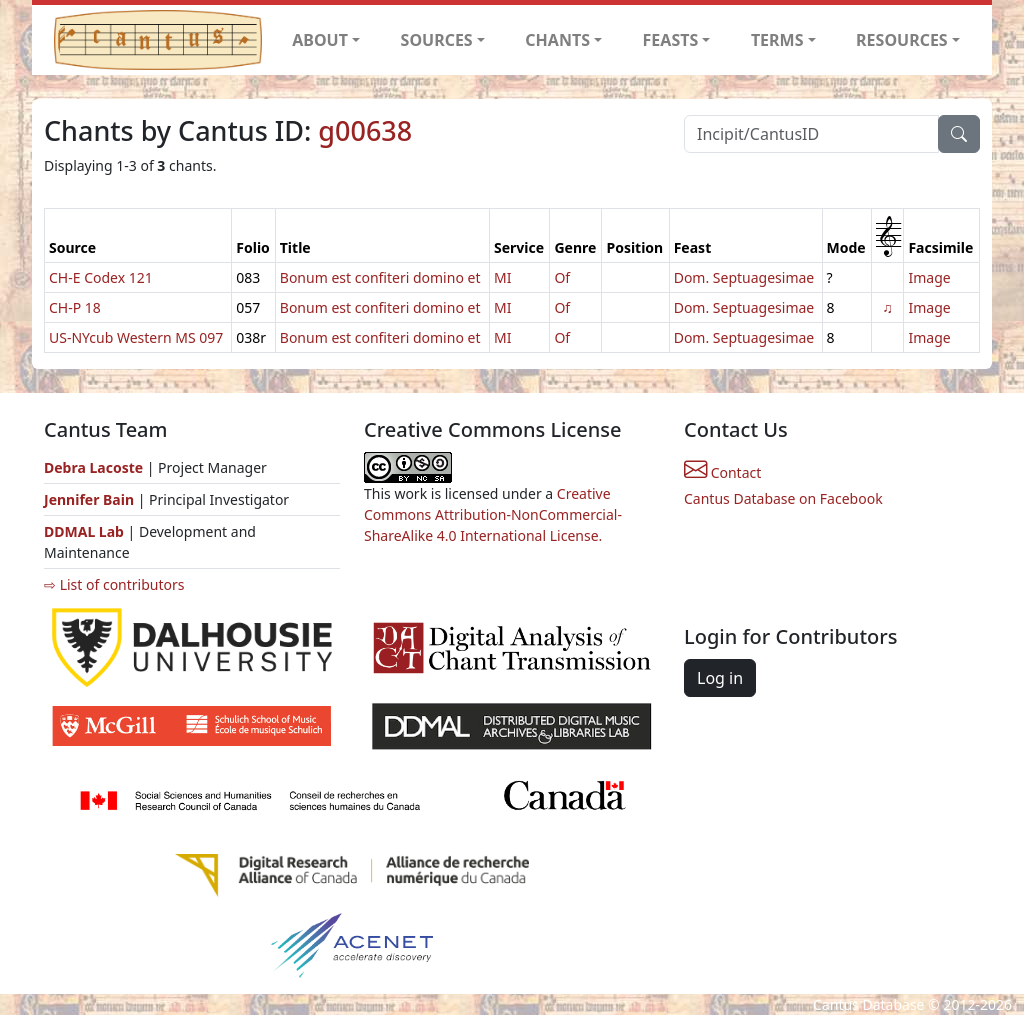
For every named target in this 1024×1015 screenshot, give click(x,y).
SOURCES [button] (437, 40)
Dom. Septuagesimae (744, 277)
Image (929, 277)
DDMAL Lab (84, 531)
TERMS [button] (777, 40)
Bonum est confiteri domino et (380, 277)
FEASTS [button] (671, 40)
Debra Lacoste (93, 467)
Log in (720, 678)
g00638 (365, 130)
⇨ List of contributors (114, 584)
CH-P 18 (75, 307)
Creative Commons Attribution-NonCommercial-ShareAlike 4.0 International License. (493, 514)
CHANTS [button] (557, 40)
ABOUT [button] (320, 40)
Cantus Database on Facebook (783, 498)
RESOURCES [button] (902, 40)
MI (502, 277)
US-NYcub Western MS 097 (136, 337)
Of (562, 277)
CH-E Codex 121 (101, 277)
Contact (722, 472)
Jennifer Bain (91, 499)
